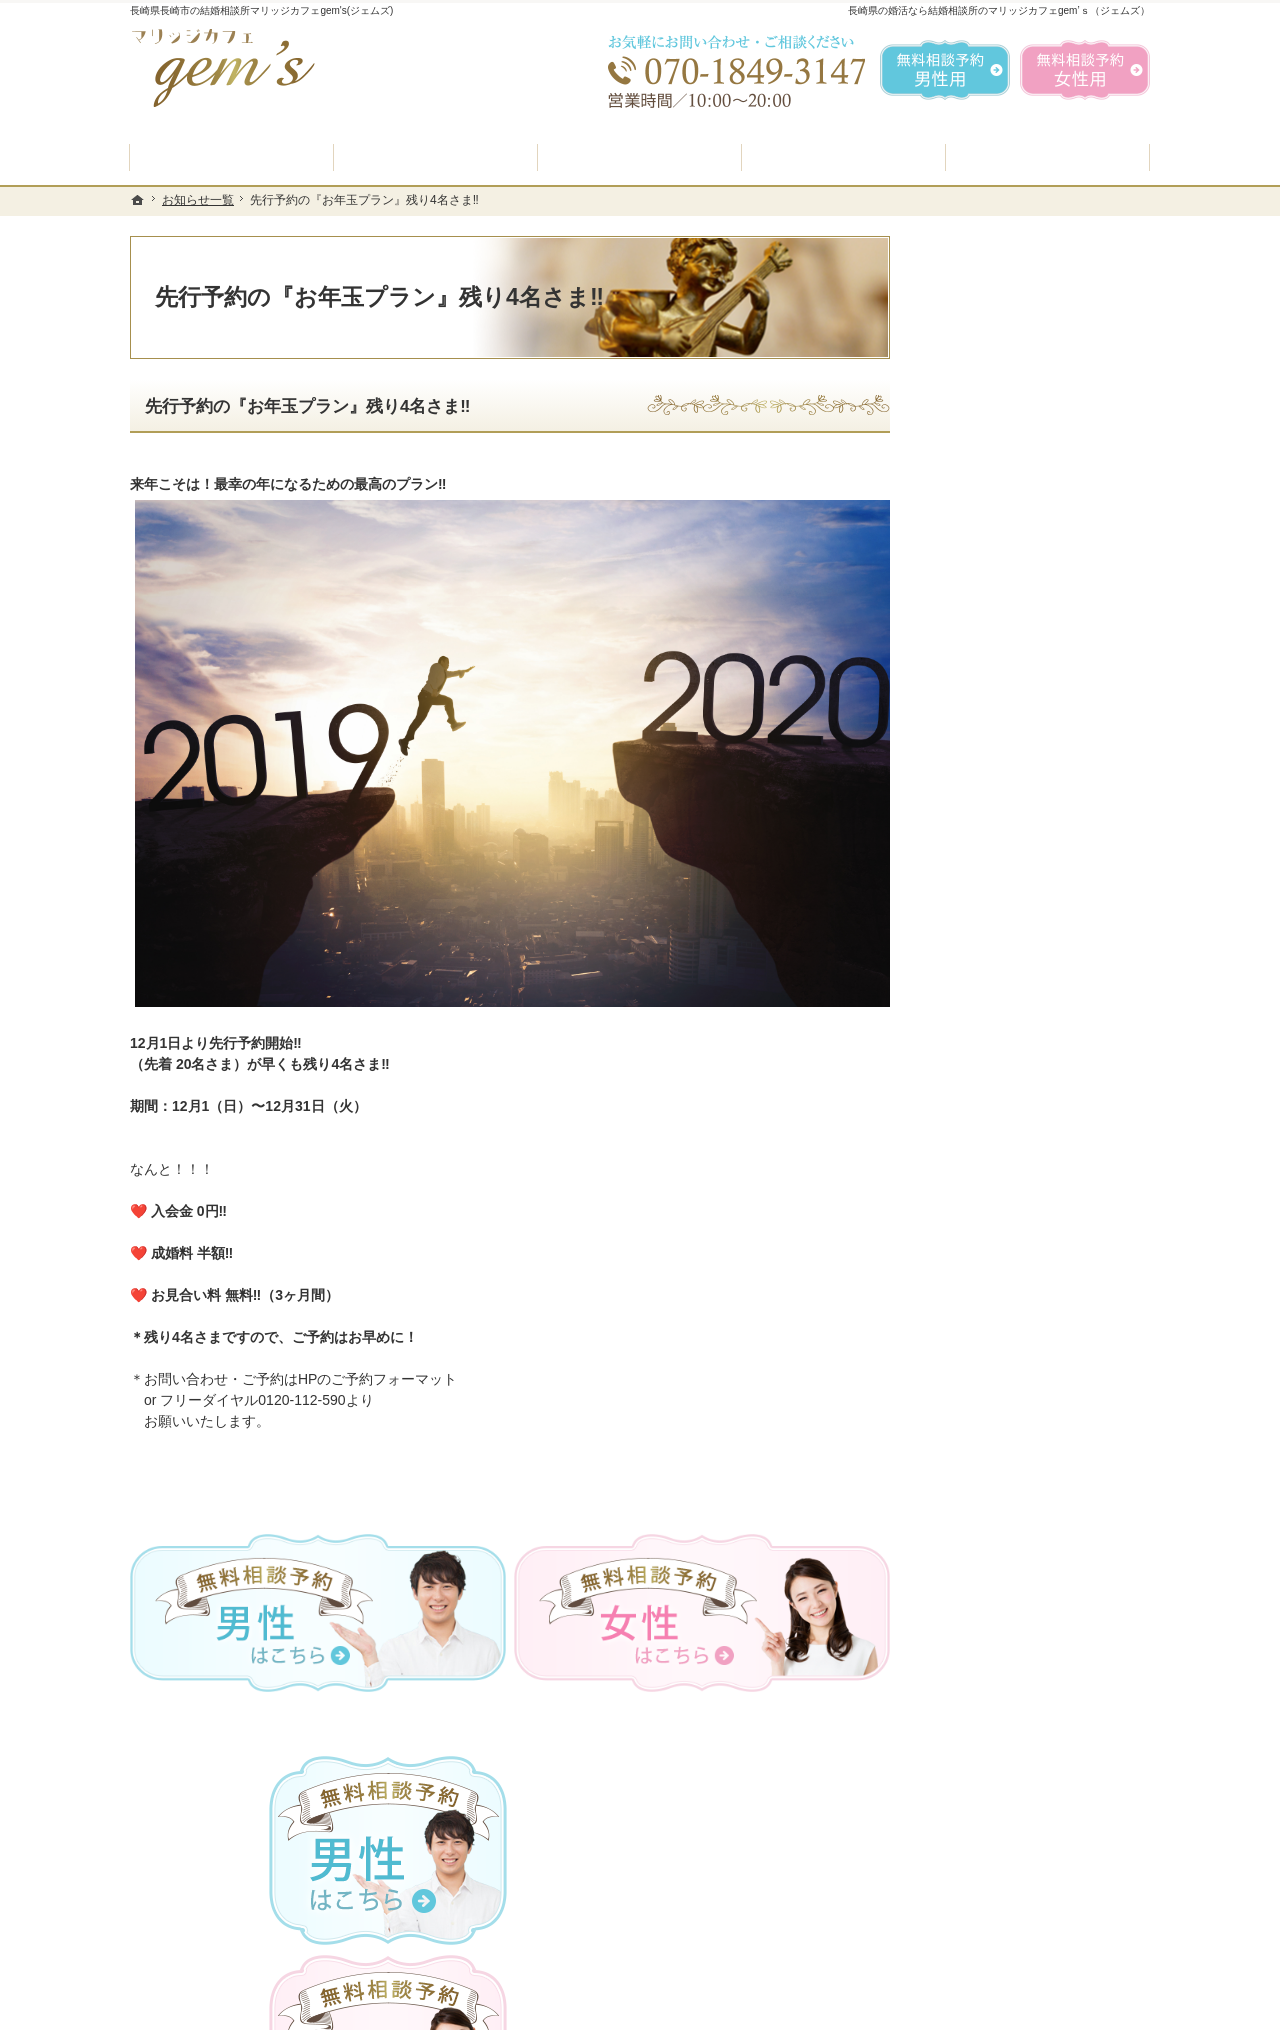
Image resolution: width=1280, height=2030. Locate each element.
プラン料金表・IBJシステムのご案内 (1034, 813)
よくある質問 (982, 869)
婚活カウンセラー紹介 (1010, 917)
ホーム (961, 667)
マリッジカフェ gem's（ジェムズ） (404, 2009)
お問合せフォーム (1010, 1929)
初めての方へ (982, 715)
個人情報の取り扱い (1003, 1297)
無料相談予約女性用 (1085, 70)
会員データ (975, 1154)
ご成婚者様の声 (989, 1107)
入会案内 (983, 759)
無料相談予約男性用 (945, 70)
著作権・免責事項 (996, 1344)
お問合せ (968, 1059)
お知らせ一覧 (982, 1249)
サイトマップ (982, 1392)
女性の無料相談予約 (1003, 1012)
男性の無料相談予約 (1003, 964)
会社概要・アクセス (1003, 1202)
